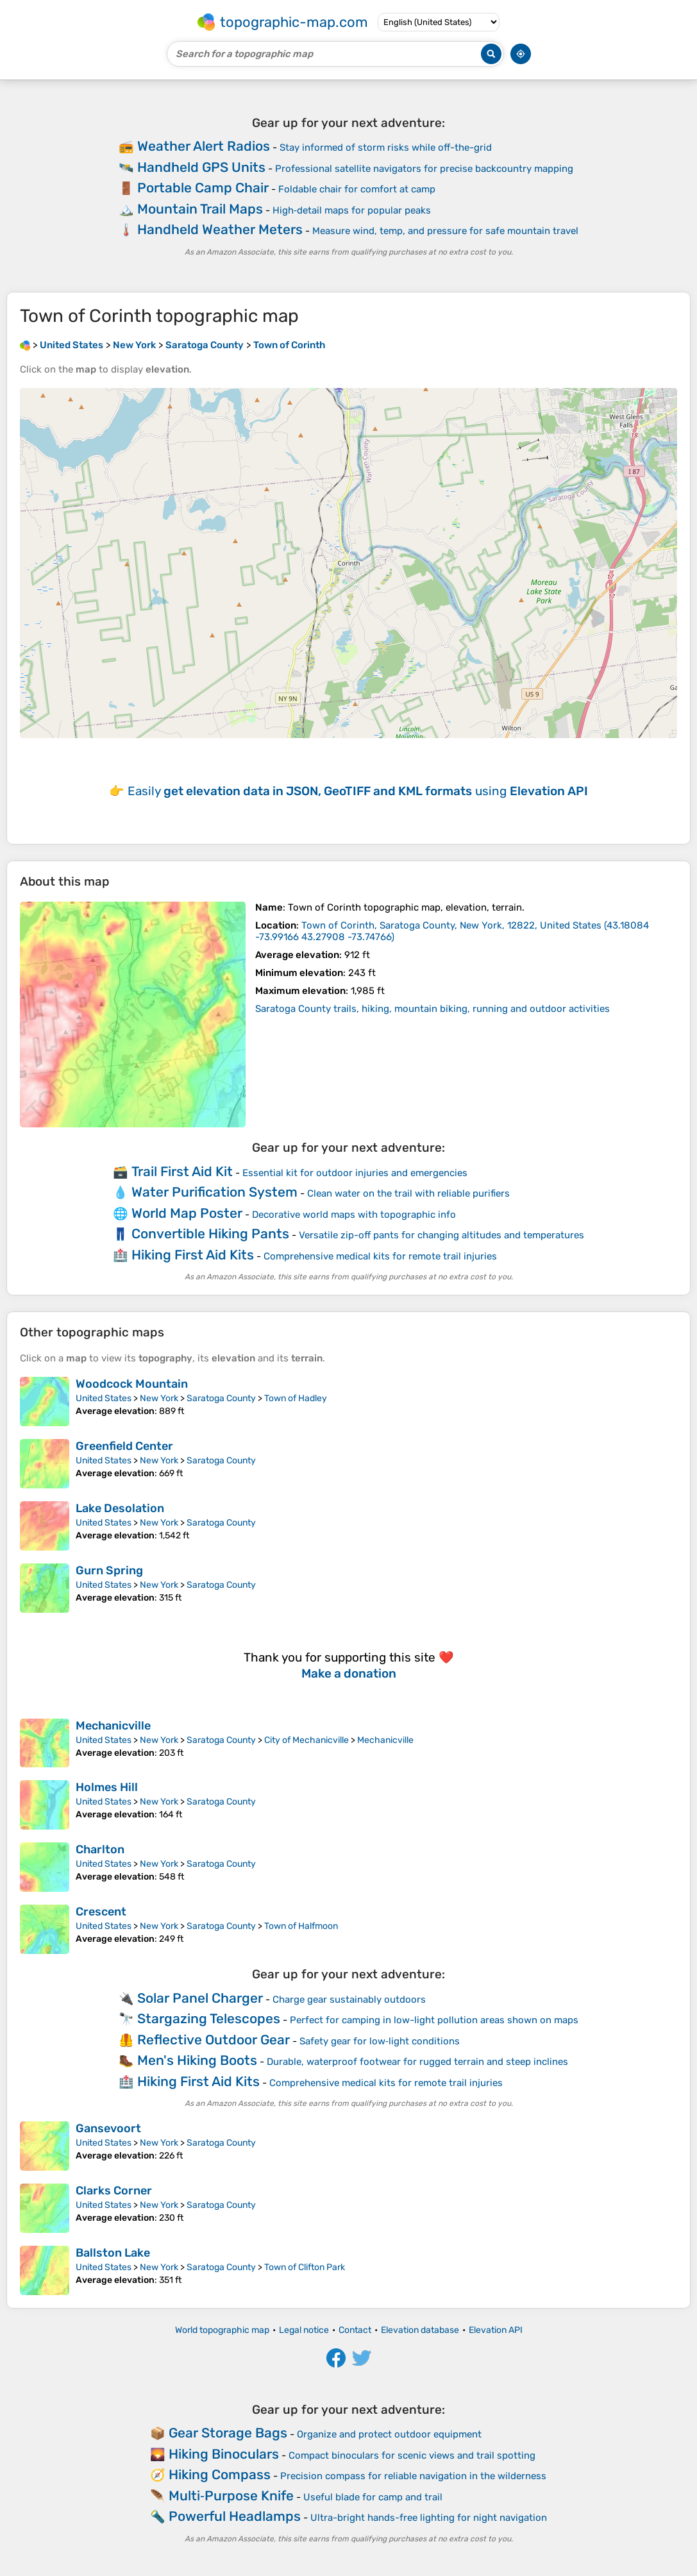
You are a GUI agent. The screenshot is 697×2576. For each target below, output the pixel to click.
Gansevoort (108, 2128)
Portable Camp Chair (203, 188)
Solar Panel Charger (200, 1998)
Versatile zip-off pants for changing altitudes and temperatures (441, 1235)
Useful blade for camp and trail (372, 2497)
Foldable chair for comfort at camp (356, 189)
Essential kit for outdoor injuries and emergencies (354, 1173)
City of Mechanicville (306, 1740)
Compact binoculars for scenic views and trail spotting (412, 2455)
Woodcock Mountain (132, 1384)
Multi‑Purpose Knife (231, 2496)
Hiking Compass (220, 2474)
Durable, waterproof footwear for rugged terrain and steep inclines (417, 2061)
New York (159, 1398)
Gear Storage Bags (228, 2433)
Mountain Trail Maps (200, 209)
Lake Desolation (120, 1508)
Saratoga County (221, 1398)
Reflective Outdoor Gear (213, 2040)
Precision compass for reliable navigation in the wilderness (413, 2476)
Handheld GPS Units (201, 167)
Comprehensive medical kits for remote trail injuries (380, 1256)
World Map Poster (186, 1213)
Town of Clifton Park (304, 2267)
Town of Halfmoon (301, 1926)
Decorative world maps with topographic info (354, 1214)
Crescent (101, 1912)
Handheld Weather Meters (220, 229)
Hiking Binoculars (224, 2454)
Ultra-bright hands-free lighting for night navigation (428, 2517)
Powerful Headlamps (235, 2516)
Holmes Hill (107, 1787)
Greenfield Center (124, 1446)
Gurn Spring (109, 1570)
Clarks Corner (114, 2191)
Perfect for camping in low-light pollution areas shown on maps (434, 2020)
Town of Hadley (295, 1398)
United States (103, 1398)
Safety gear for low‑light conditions (379, 2041)
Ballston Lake (113, 2253)
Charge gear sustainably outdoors (349, 1999)
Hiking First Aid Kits (192, 1255)
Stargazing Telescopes (208, 2018)
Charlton (100, 1849)
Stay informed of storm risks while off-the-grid (386, 147)
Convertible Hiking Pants (210, 1233)
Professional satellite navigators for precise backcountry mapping (424, 168)
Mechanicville (113, 1726)
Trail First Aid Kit (182, 1171)
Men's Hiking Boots (197, 2060)
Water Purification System (214, 1192)
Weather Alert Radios (203, 146)
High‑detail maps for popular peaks (352, 210)
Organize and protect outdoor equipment (389, 2434)
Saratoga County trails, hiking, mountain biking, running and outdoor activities (432, 1008)
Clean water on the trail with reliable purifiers (408, 1193)
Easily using (358, 791)
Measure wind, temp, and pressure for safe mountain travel (445, 231)
